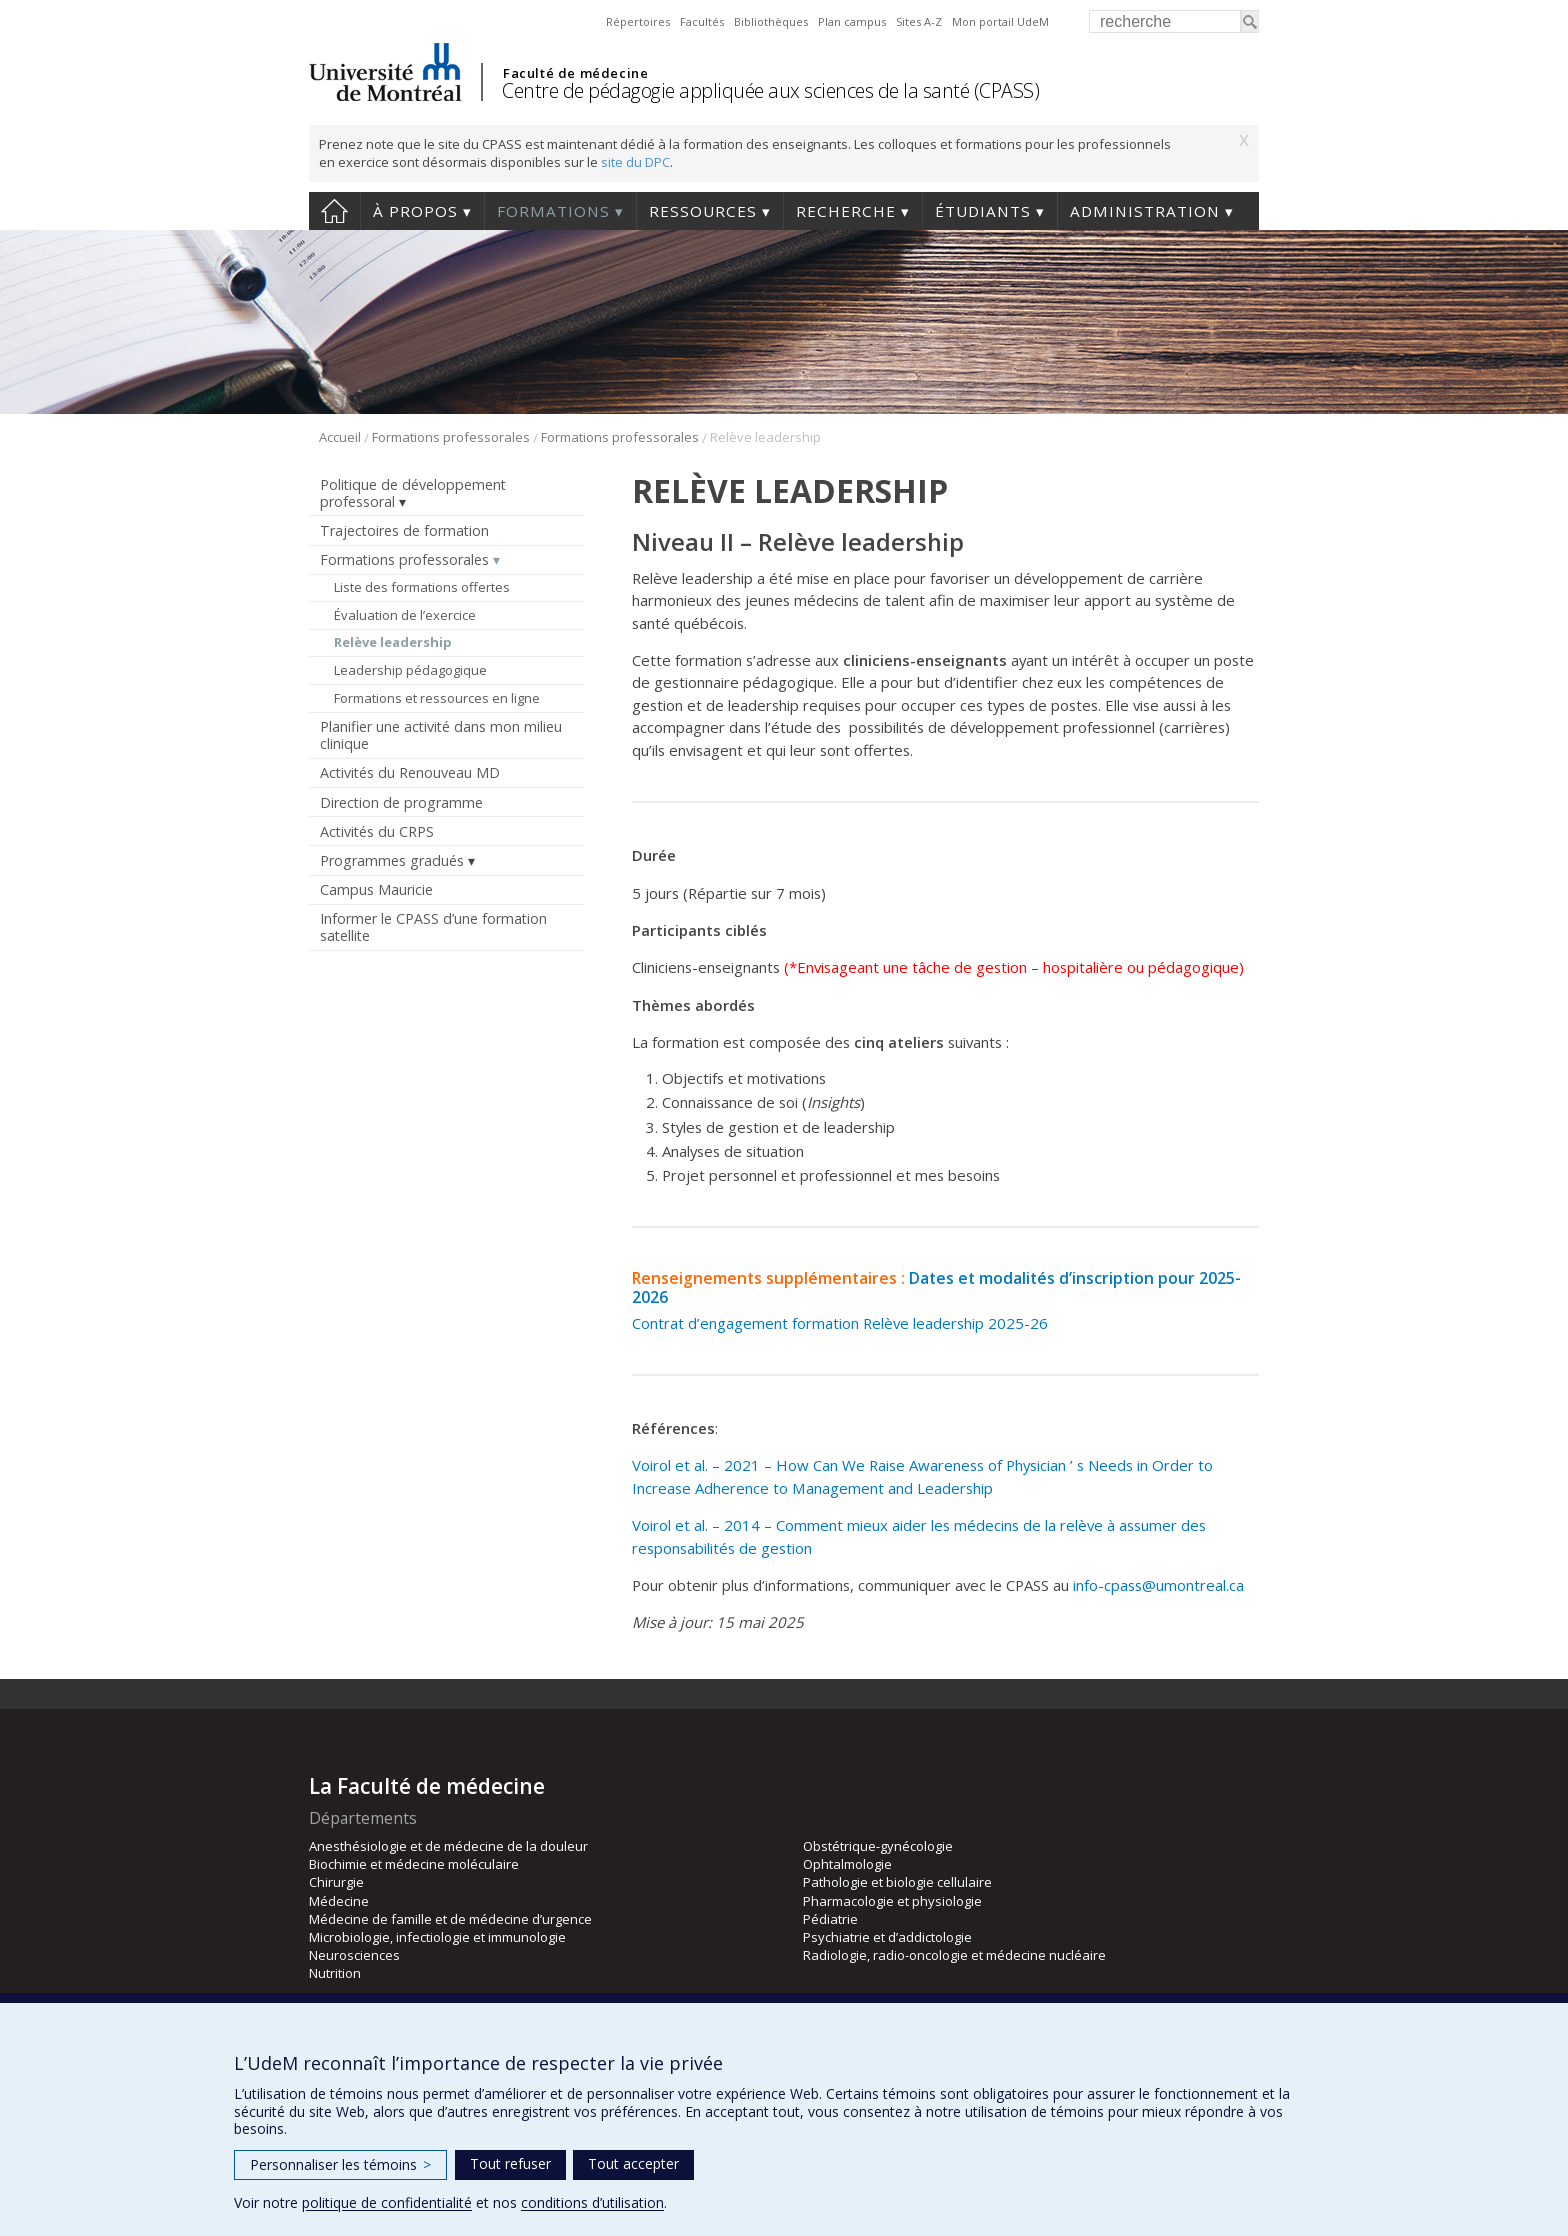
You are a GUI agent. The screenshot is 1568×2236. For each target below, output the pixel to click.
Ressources (703, 211)
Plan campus (852, 21)
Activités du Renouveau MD (410, 772)
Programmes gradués (392, 860)
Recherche (846, 211)
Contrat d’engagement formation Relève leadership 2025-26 (840, 1323)
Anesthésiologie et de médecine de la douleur (448, 1846)
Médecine (339, 1901)
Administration (1145, 211)
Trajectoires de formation (404, 530)
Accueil (334, 211)
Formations (553, 211)
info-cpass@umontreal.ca (1158, 1585)
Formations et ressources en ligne (437, 698)
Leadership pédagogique (410, 670)
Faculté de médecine (575, 73)
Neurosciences (354, 1955)
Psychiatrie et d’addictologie (887, 1937)
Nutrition (335, 1973)
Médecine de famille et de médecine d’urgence (450, 1919)
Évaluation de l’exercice (405, 615)
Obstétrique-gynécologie (878, 1846)
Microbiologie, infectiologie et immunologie (437, 1937)
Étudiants (983, 211)
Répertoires (638, 21)
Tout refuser (510, 2163)
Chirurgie (336, 1882)
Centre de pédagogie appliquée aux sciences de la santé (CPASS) (770, 90)
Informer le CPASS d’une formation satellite (433, 927)
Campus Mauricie (376, 889)
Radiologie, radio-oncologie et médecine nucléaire (954, 1955)
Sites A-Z (919, 21)
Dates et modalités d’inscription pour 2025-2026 (936, 1287)
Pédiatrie (830, 1919)
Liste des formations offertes (422, 587)
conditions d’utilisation (592, 2202)
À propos (415, 211)
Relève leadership (393, 642)
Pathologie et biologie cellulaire (897, 1882)
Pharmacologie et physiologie (892, 1901)
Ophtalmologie (847, 1864)
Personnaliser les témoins (340, 2164)
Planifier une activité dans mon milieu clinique (441, 735)
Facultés (702, 21)
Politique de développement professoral (413, 493)
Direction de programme (401, 802)
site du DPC (635, 162)
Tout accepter (633, 2163)
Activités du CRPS (377, 831)
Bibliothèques (771, 21)
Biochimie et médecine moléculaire (414, 1864)
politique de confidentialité (387, 2202)
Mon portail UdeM (1000, 21)
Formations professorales (451, 437)
